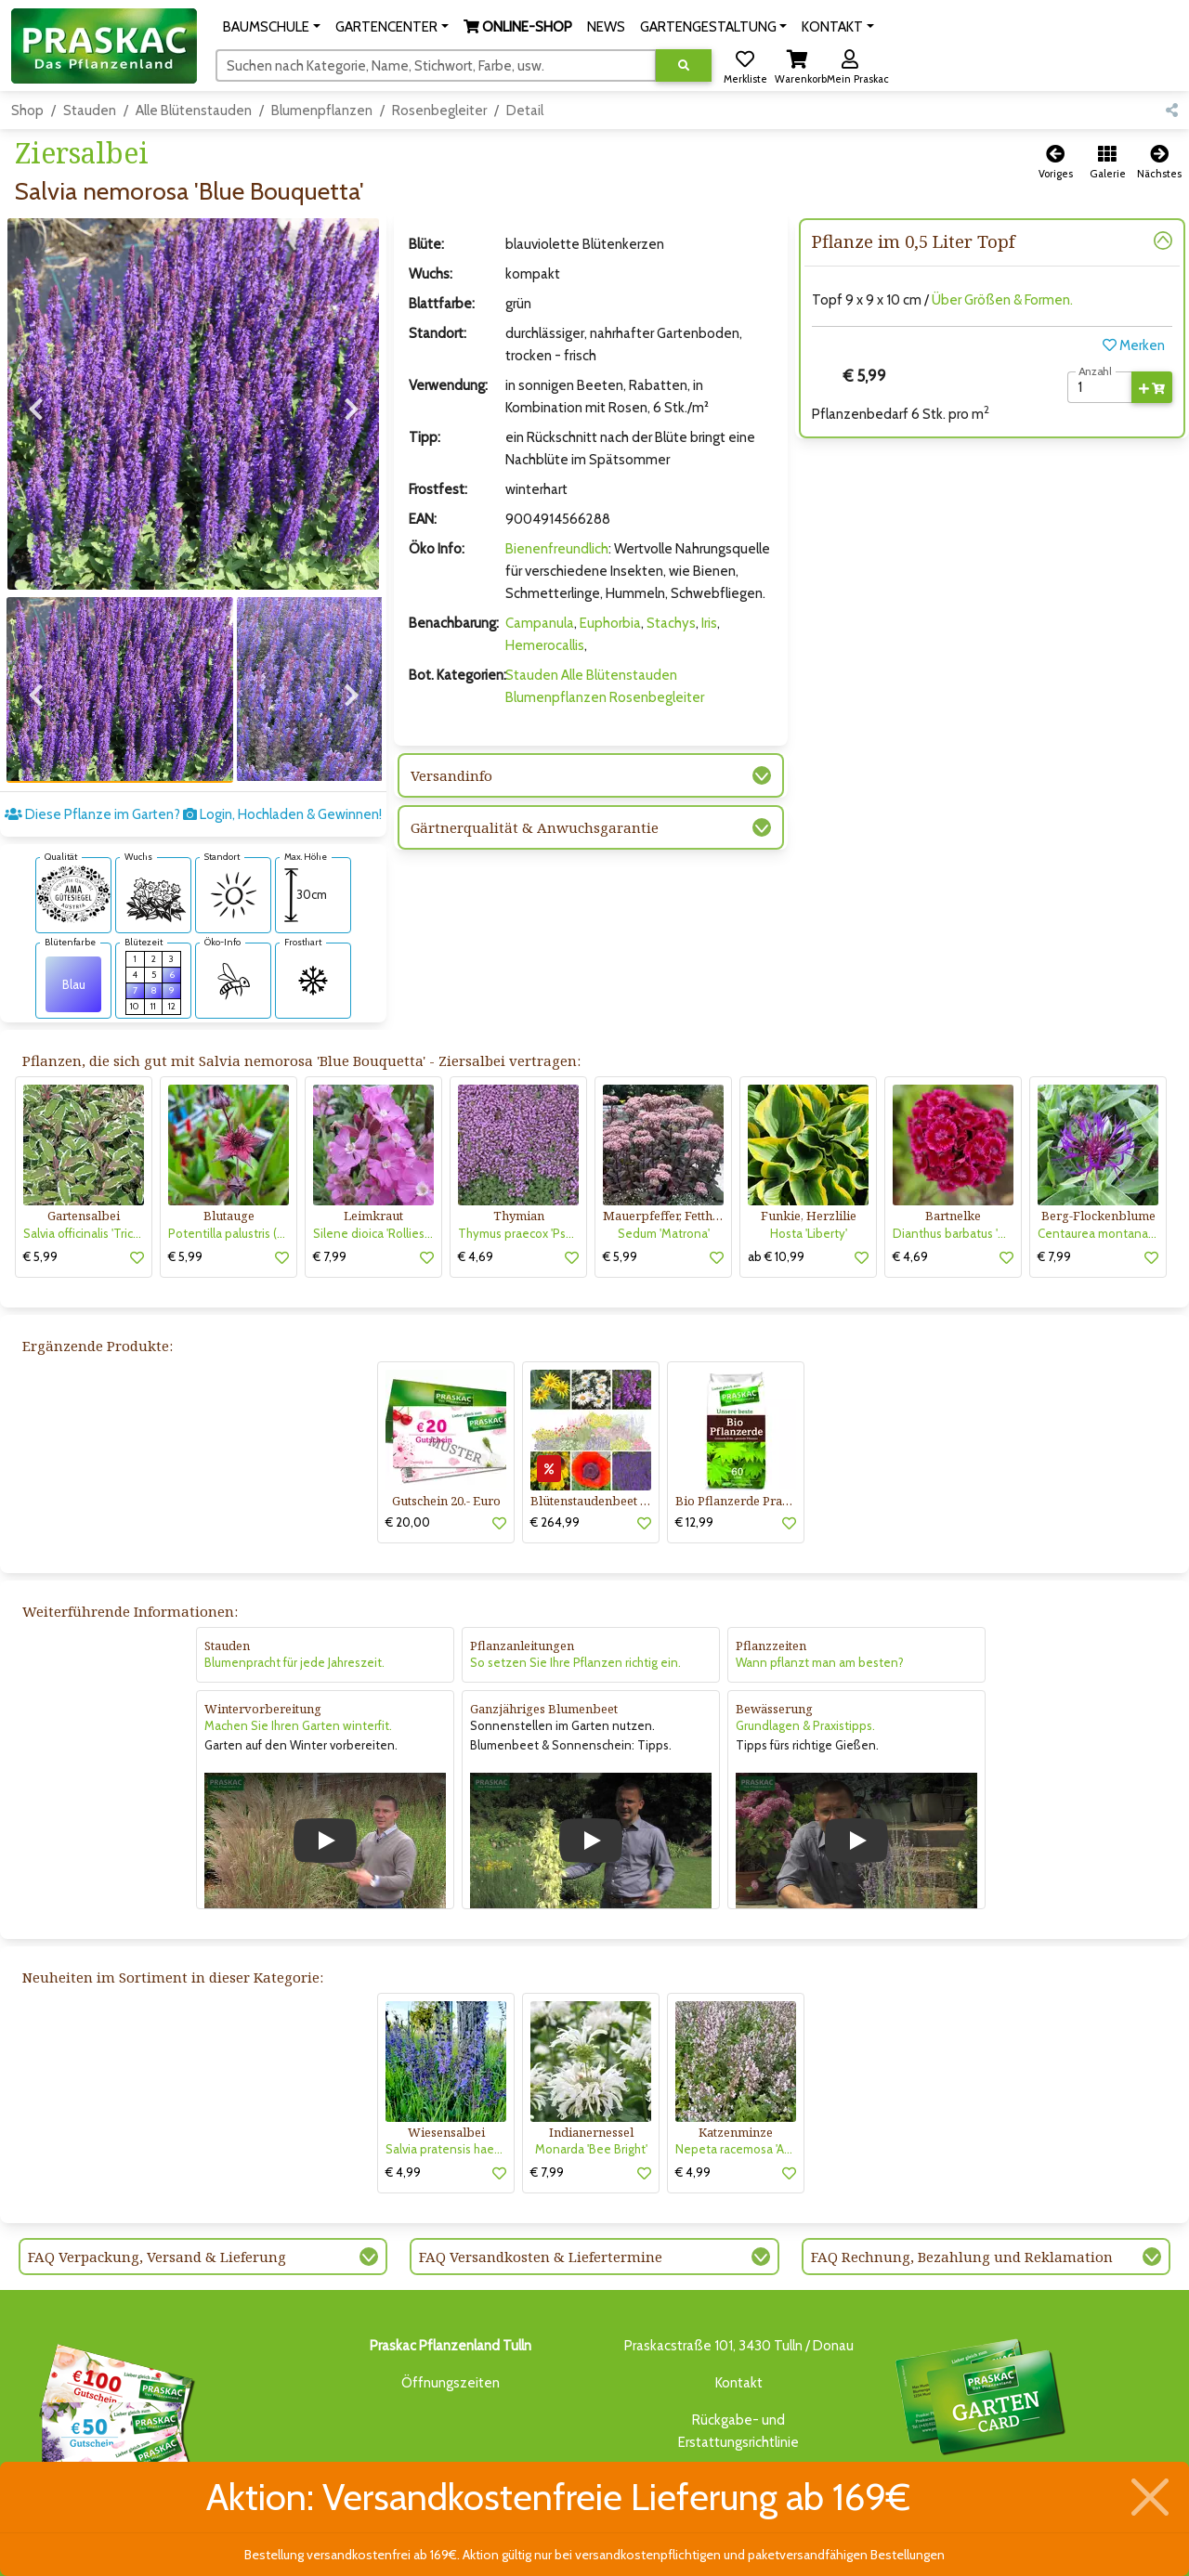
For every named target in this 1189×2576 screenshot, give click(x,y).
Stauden (89, 110)
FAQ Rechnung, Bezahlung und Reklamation (962, 2191)
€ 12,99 (694, 1456)
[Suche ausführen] (684, 65)
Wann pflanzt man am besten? (820, 1597)
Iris (709, 623)
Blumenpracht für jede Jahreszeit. (294, 1597)
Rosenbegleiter (439, 110)
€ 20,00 (407, 1456)
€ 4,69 (475, 1191)
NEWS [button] (606, 27)
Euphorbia (610, 623)
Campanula (539, 623)
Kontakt (739, 2317)
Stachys (671, 623)
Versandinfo (451, 775)
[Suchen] (436, 65)
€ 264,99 (555, 1456)
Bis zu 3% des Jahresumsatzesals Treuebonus (979, 2353)
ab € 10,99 (776, 1191)
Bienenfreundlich (556, 548)
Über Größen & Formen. (1002, 300)
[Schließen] (1150, 2497)
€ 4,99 (403, 2107)
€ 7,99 (329, 1191)
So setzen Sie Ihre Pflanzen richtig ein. (575, 1597)
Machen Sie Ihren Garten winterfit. (298, 1660)
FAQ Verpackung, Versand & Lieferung (157, 2191)
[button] (272, 27)
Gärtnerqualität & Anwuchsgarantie (535, 827)
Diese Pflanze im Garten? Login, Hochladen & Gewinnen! (193, 749)
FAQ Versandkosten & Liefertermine (540, 2191)
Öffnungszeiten (450, 2317)
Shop (27, 110)
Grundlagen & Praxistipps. (805, 1660)
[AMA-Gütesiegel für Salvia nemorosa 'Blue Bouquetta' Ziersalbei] (73, 828)
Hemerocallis (544, 645)
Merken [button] (1134, 345)
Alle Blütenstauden (194, 110)
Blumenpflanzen (321, 110)
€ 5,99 (40, 1191)
